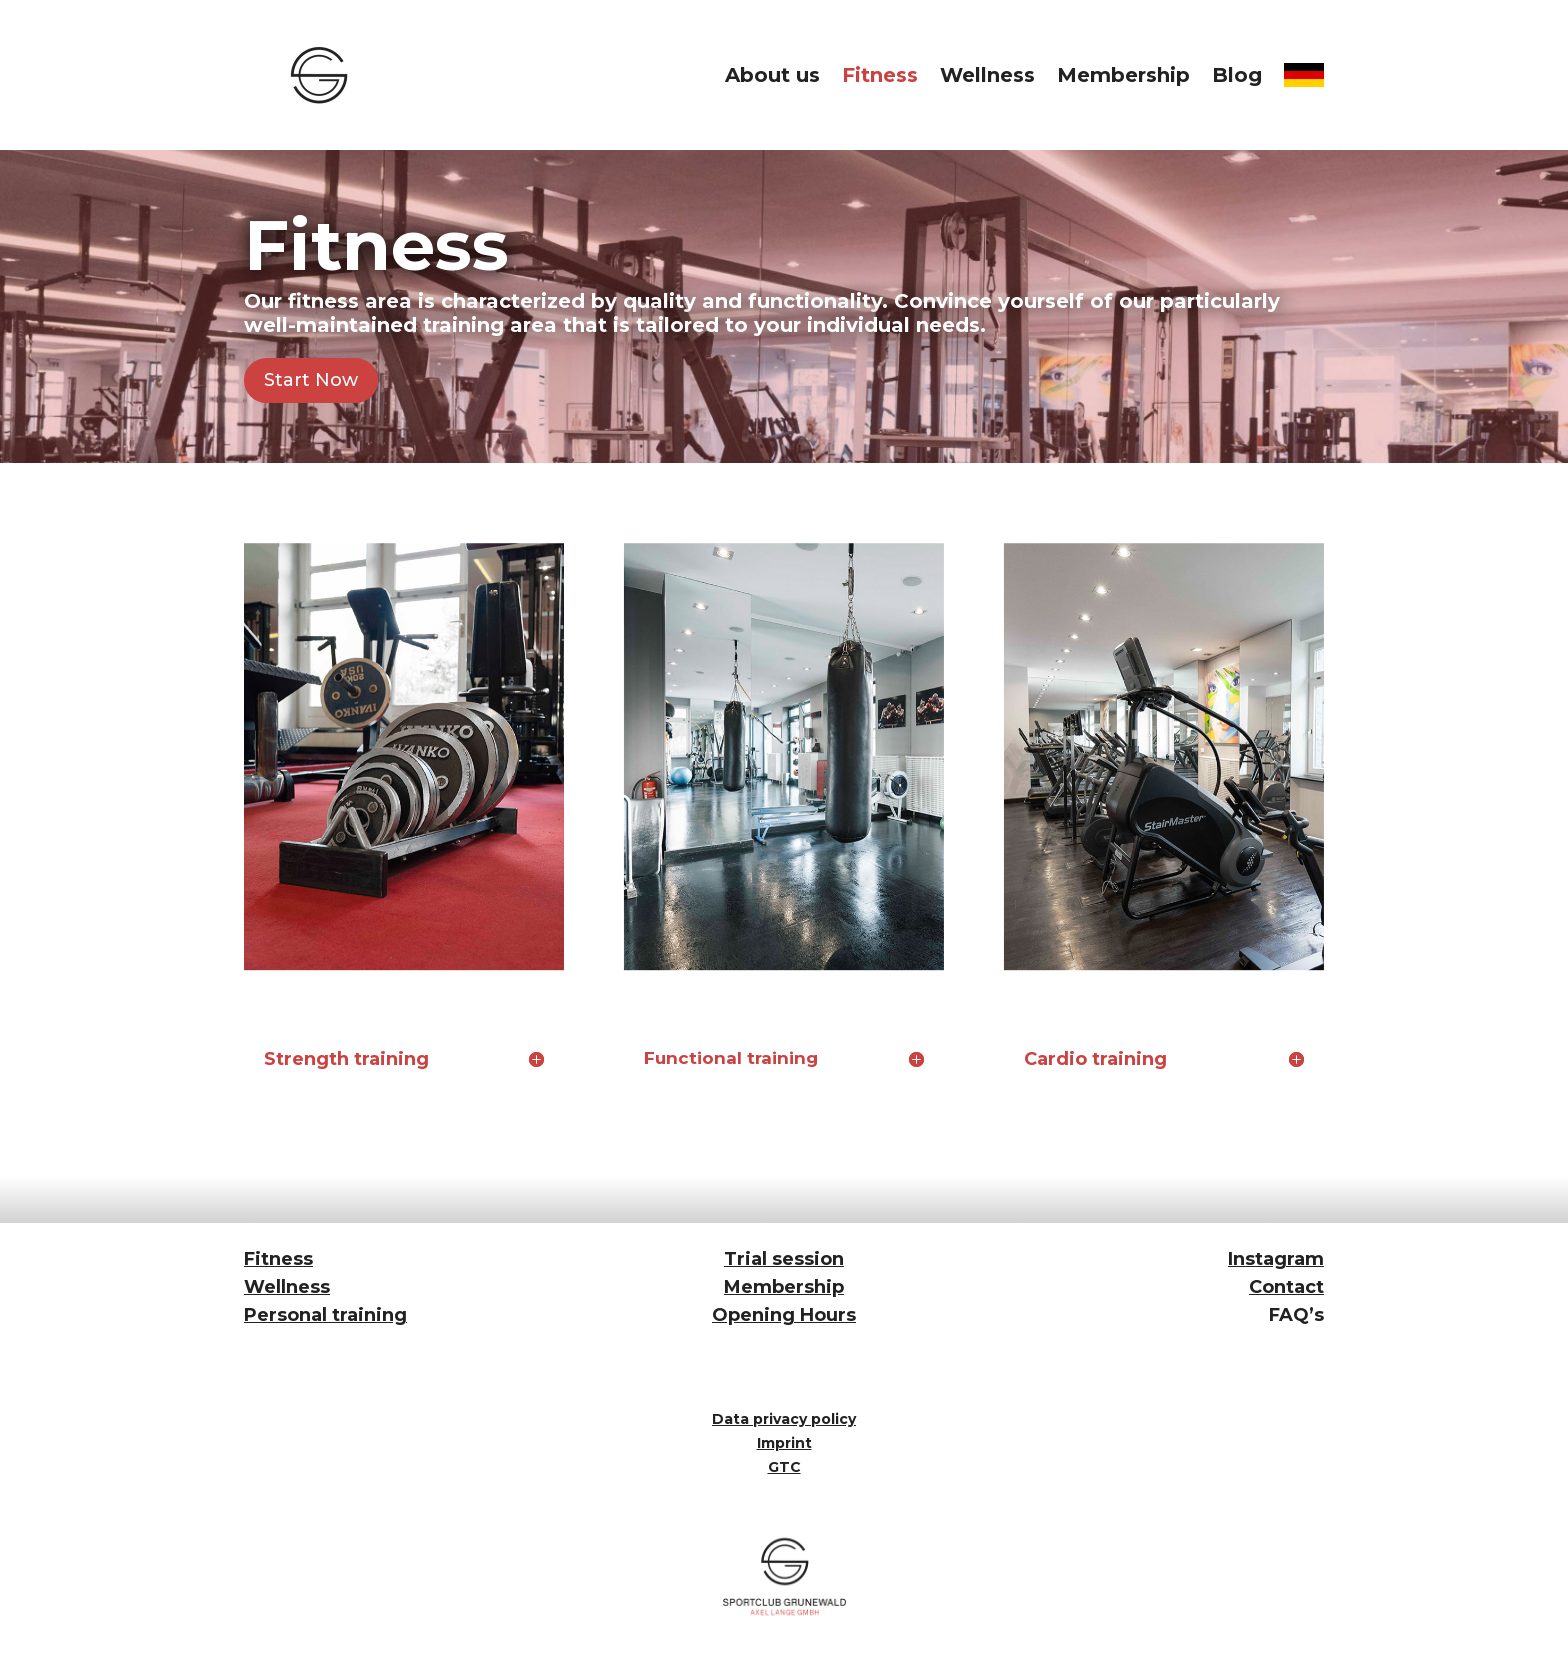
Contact (1286, 1287)
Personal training (325, 1315)
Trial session (784, 1259)
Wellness (987, 75)
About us (772, 75)
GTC (784, 1467)
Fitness (880, 75)
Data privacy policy (784, 1419)
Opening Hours (784, 1315)
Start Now (311, 380)
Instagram (1276, 1259)
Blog (1237, 75)
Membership (1123, 75)
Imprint (784, 1443)
